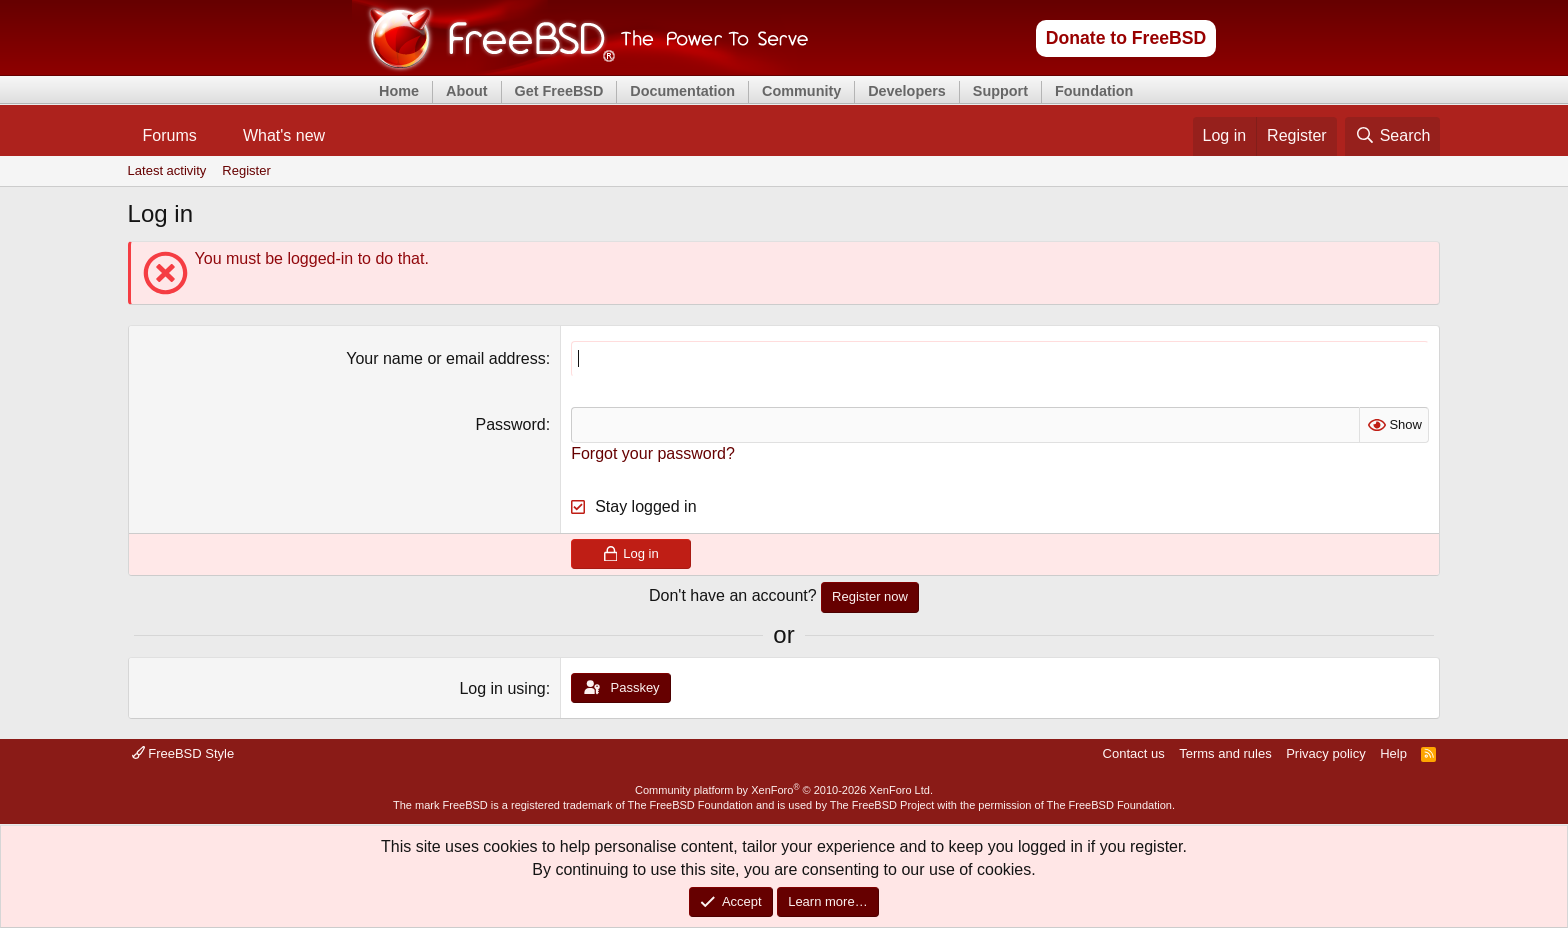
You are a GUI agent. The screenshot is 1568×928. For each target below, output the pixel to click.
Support (1000, 91)
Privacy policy (1325, 753)
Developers (907, 91)
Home (399, 91)
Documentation (682, 91)
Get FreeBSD (559, 91)
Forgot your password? (653, 453)
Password (510, 424)
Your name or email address (446, 358)
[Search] (1393, 136)
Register (246, 170)
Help (1393, 753)
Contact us (1134, 753)
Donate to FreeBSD (1126, 38)
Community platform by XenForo (784, 790)
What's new (284, 135)
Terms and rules (1225, 753)
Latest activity (167, 170)
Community (801, 91)
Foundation (1094, 91)
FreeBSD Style (183, 753)
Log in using (502, 688)
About (467, 91)
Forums (170, 135)
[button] (213, 136)
